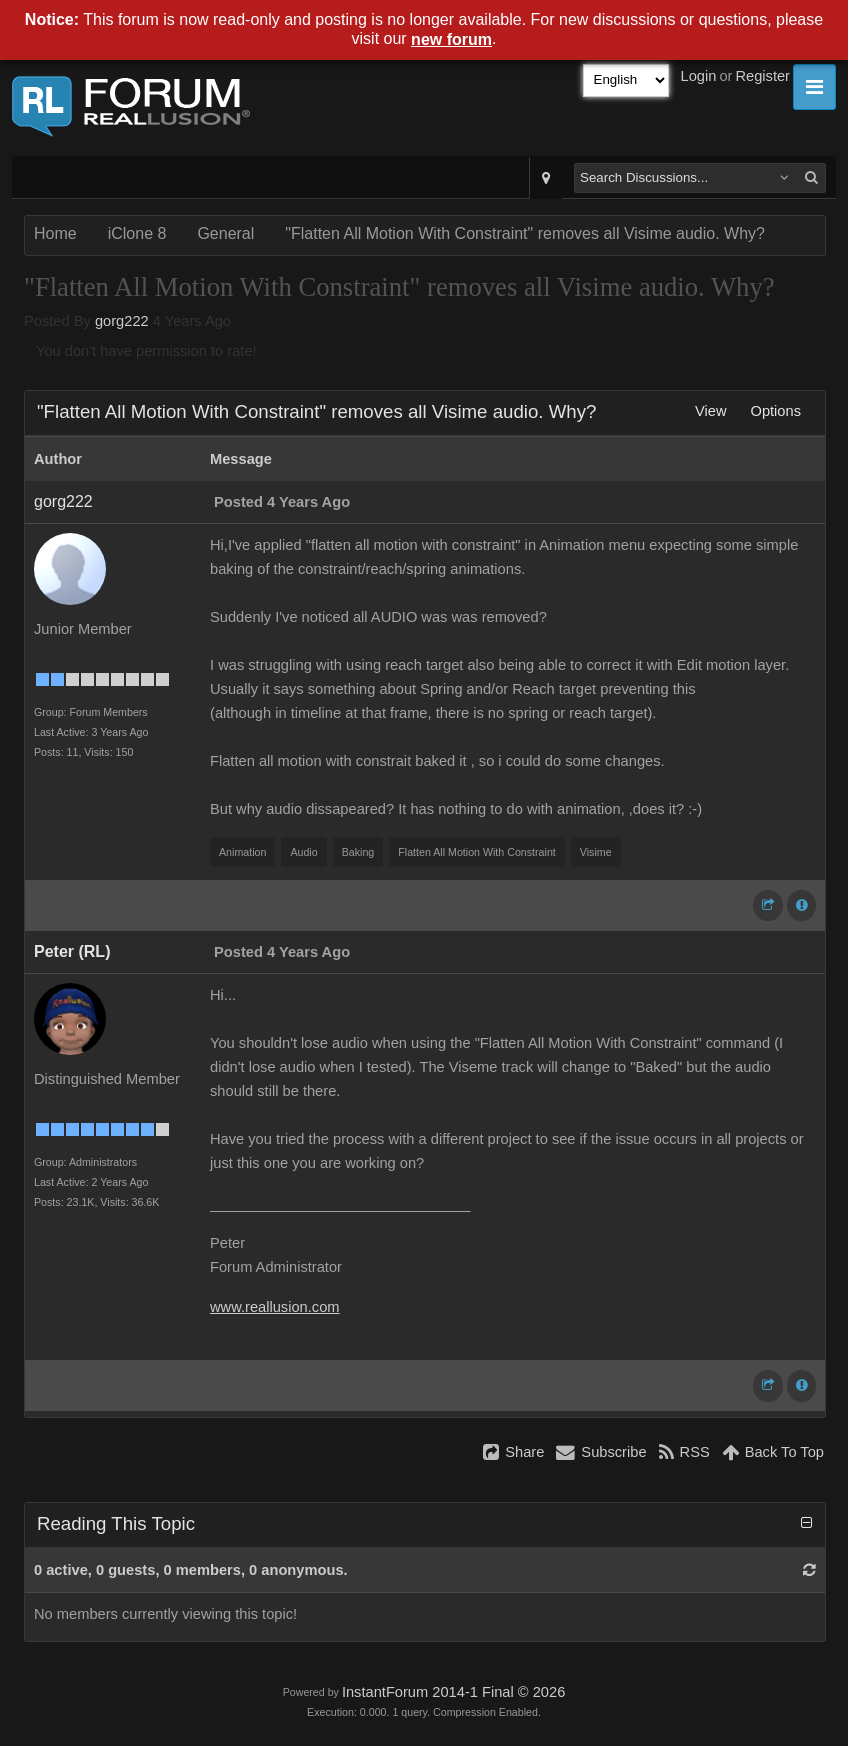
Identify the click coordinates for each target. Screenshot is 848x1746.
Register (762, 76)
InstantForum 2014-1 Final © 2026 (453, 1692)
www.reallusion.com (275, 1307)
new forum (451, 39)
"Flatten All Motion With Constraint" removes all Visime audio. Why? (525, 233)
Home (55, 233)
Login (699, 76)
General (225, 233)
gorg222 (122, 321)
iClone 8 (137, 233)
